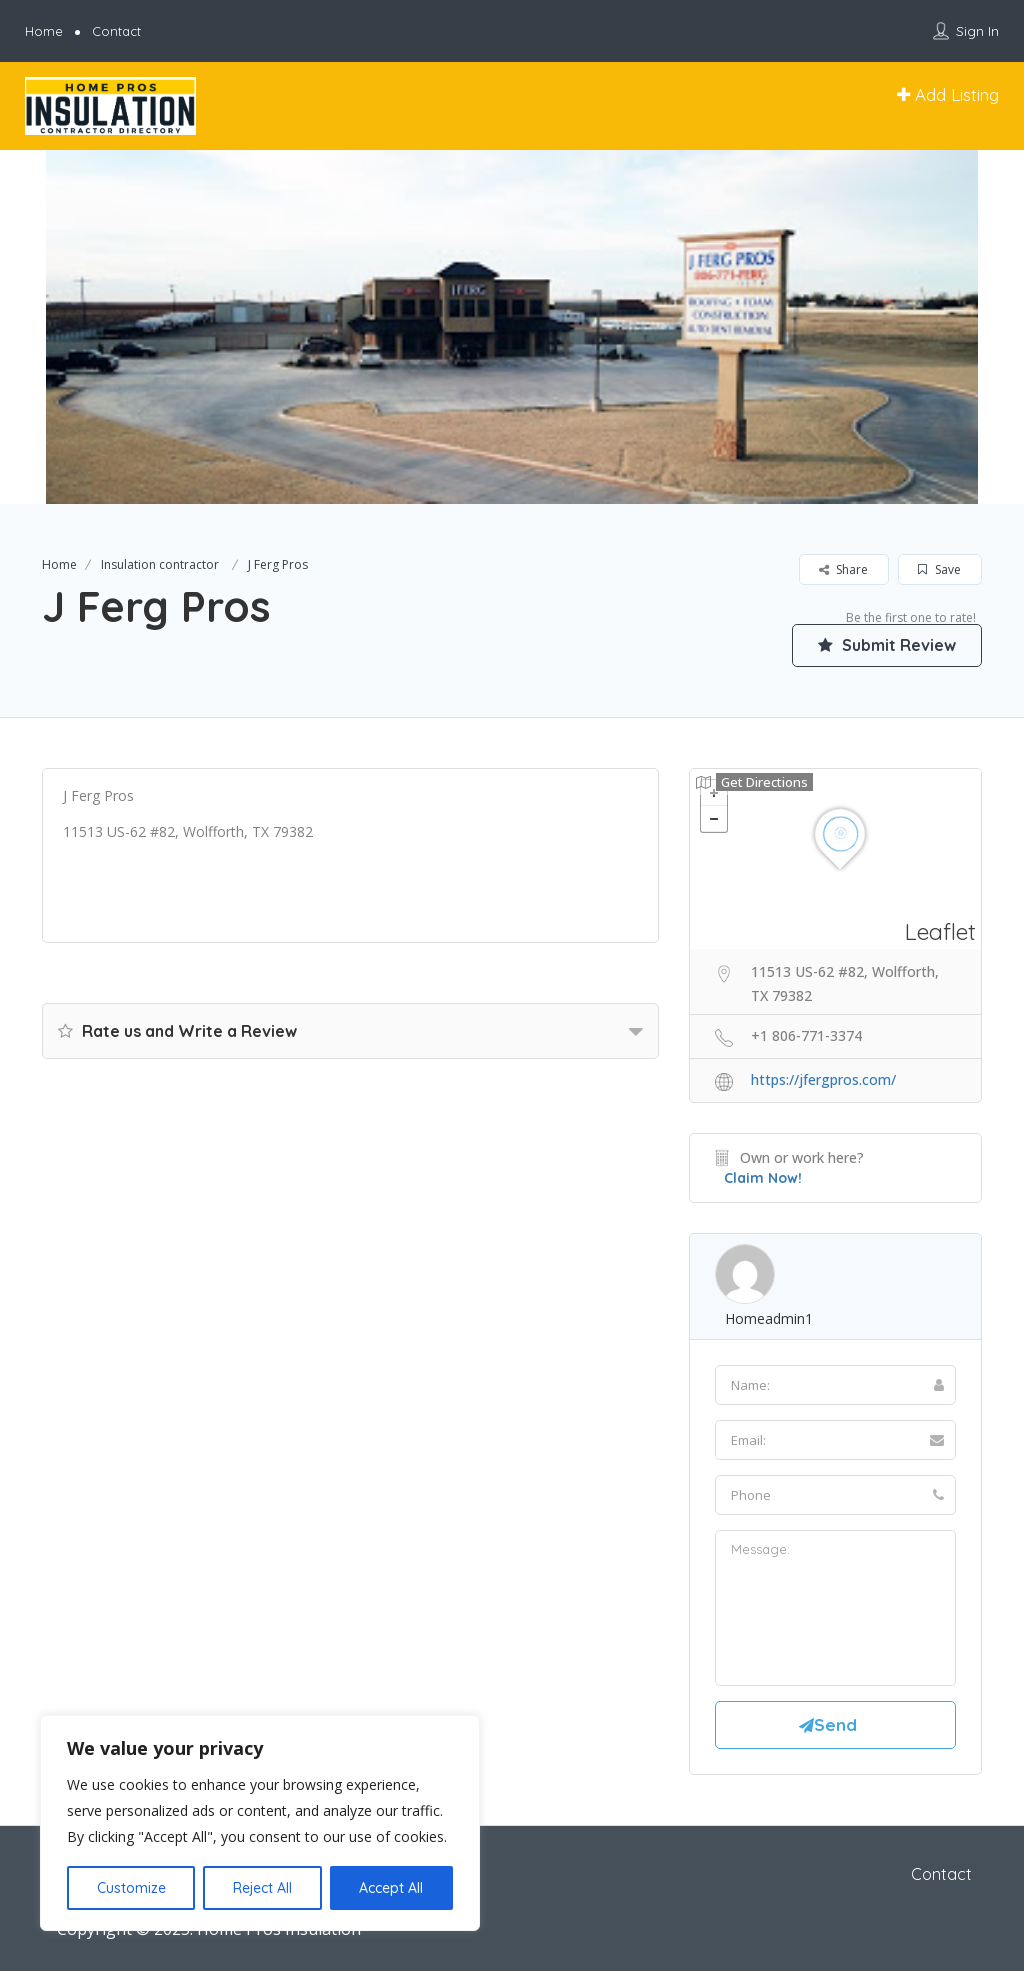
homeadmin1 (769, 1318)
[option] (512, 327)
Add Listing (948, 94)
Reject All (262, 1888)
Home (44, 31)
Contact (116, 31)
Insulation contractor (160, 564)
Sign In (977, 31)
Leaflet (940, 931)
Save (939, 569)
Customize (131, 1888)
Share (843, 569)
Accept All (391, 1888)
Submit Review (887, 645)
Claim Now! (763, 1178)
